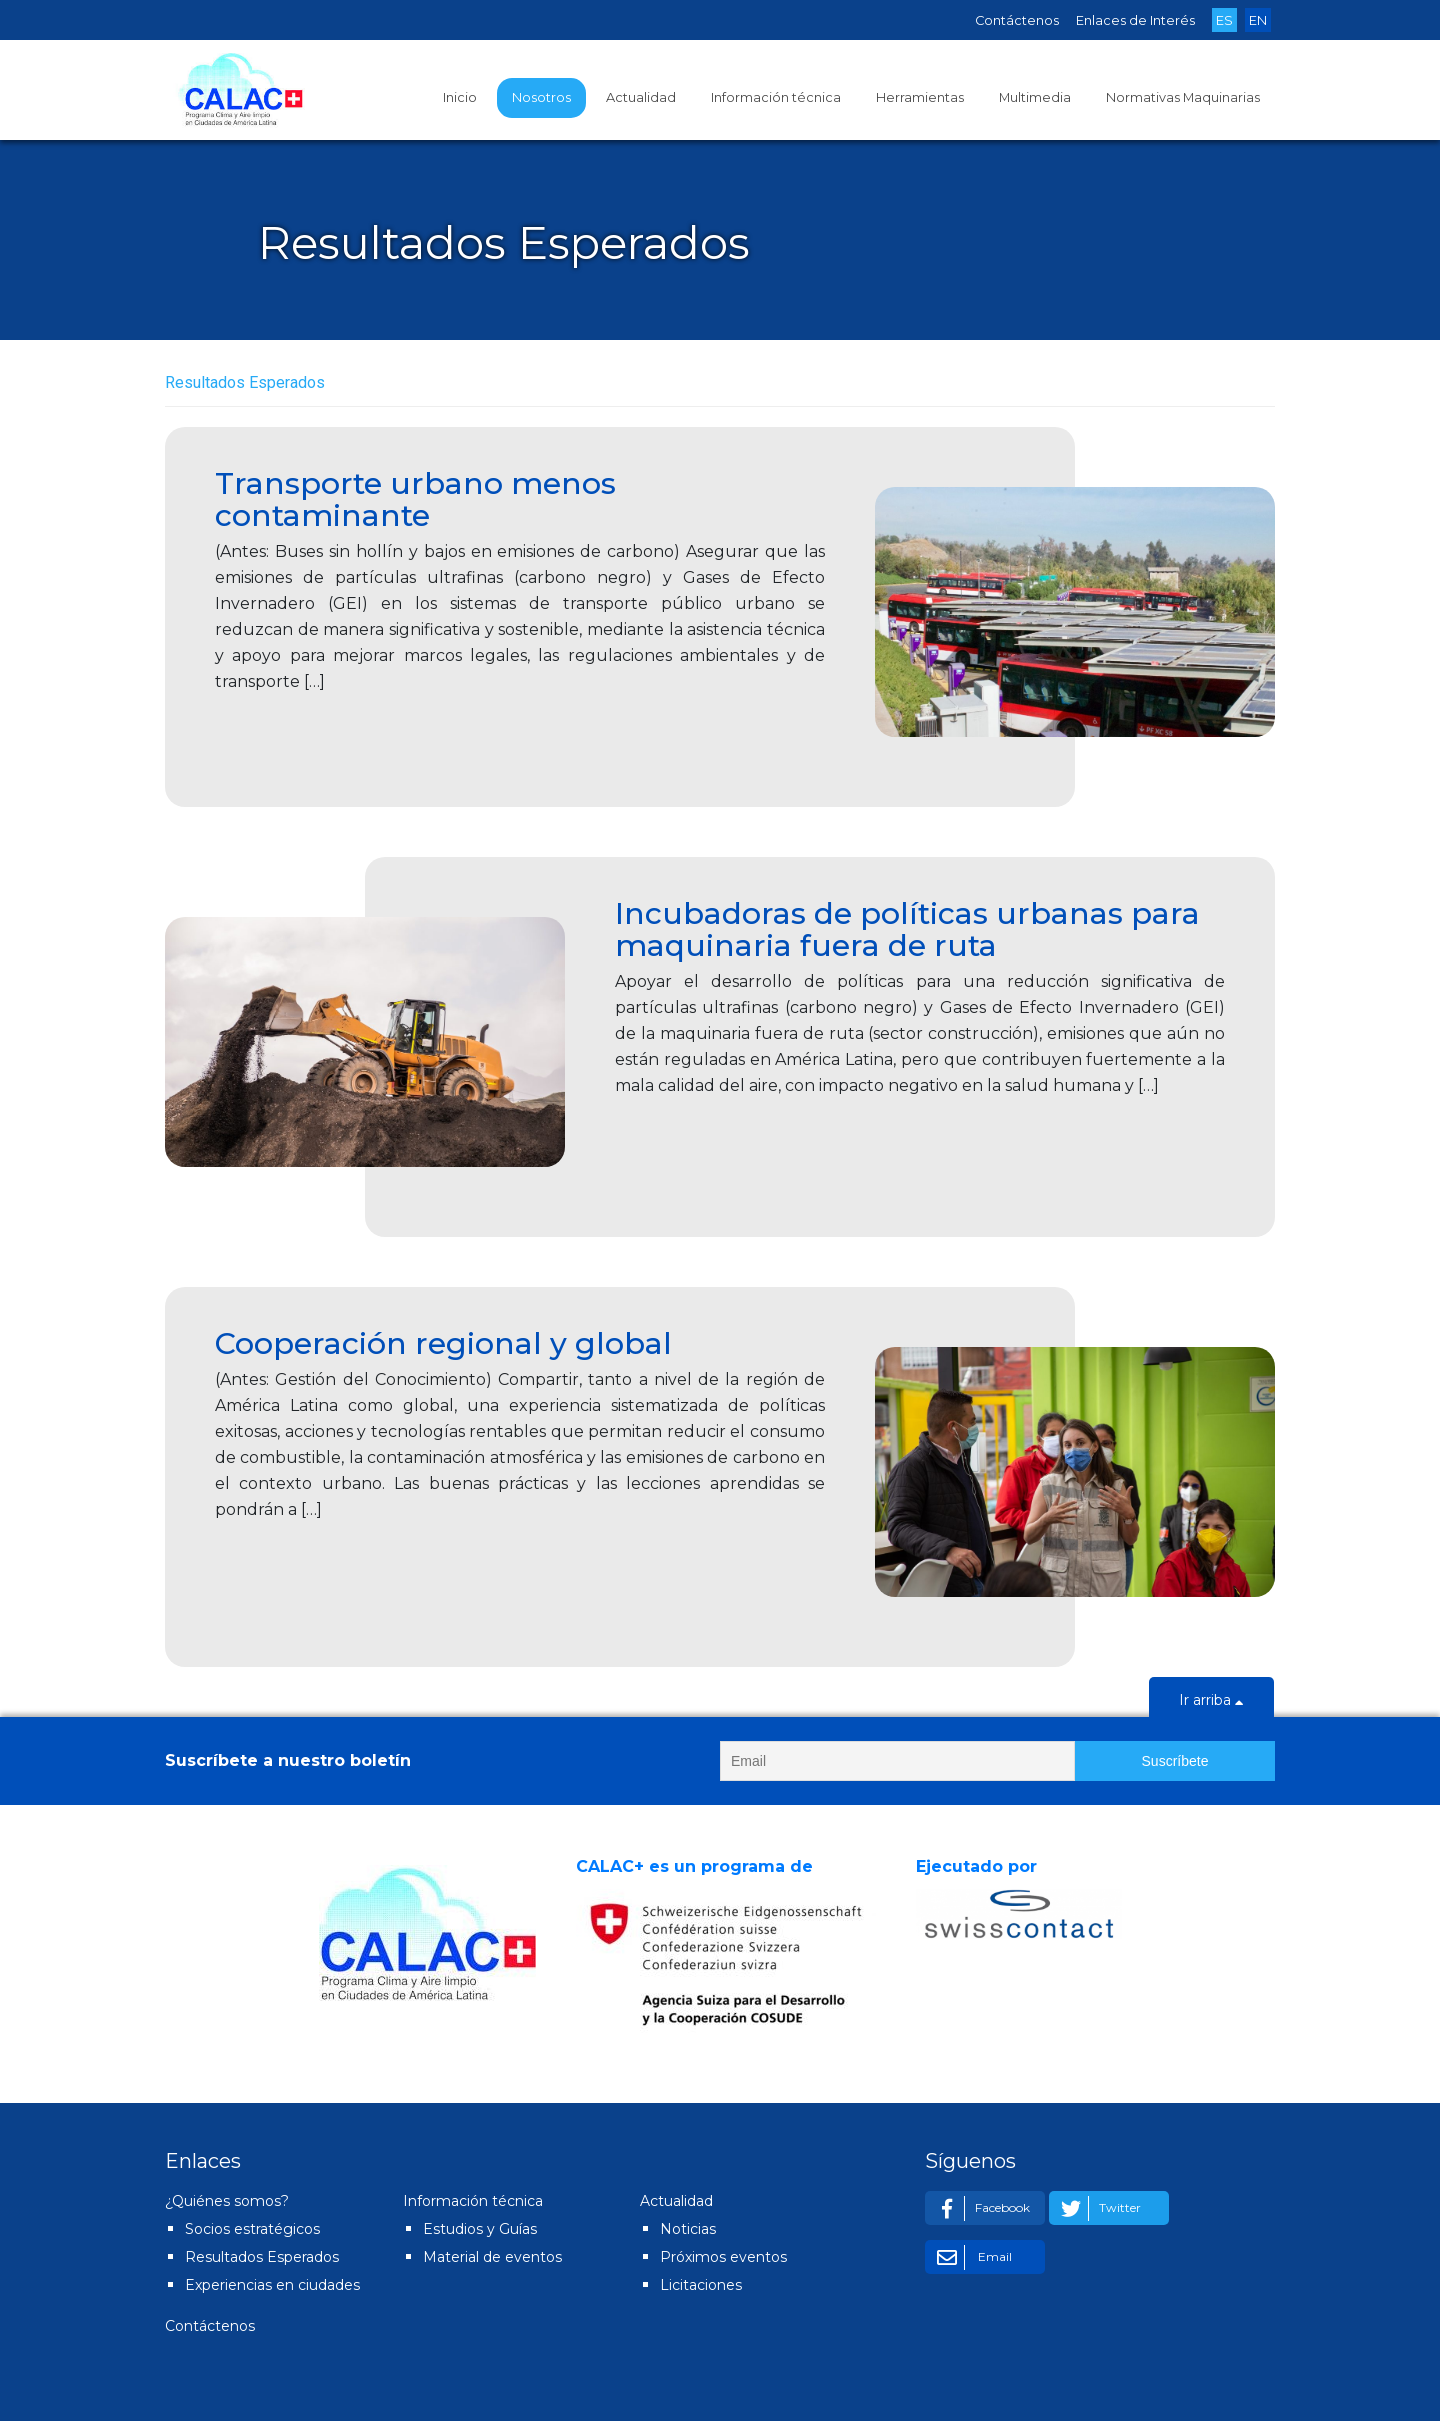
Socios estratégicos (252, 2229)
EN (1258, 20)
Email (971, 2257)
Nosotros (541, 97)
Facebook (980, 2208)
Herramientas (920, 97)
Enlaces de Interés (1135, 20)
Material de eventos (492, 2257)
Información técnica (776, 97)
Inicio (460, 97)
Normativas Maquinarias (1183, 97)
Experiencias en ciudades (272, 2285)
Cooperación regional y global (443, 1343)
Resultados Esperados (262, 2257)
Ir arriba (1211, 1702)
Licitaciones (701, 2285)
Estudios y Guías (480, 2229)
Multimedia (1035, 97)
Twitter (1097, 2208)
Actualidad (641, 97)
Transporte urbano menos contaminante (415, 499)
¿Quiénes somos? (227, 2201)
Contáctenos (1017, 20)
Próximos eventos (723, 2257)
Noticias (688, 2229)
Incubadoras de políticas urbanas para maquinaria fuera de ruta (907, 929)
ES (1224, 20)
